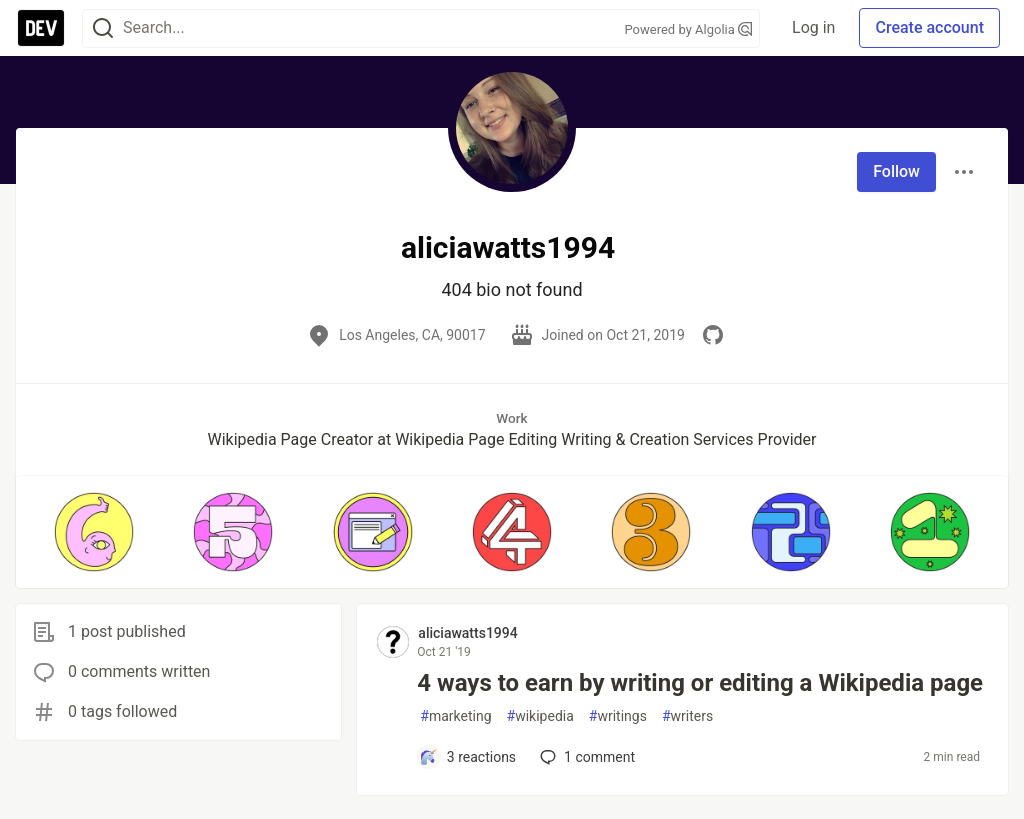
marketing (455, 716)
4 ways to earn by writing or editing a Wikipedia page (700, 683)
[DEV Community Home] (41, 28)
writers (687, 716)
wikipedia (540, 716)
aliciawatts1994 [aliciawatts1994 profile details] (467, 633)
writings (618, 716)
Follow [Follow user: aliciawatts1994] (896, 171)
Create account (929, 27)
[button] (93, 532)
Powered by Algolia (689, 29)
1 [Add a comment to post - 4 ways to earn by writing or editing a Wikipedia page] (585, 757)
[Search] (103, 28)
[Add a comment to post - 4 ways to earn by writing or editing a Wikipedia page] (467, 757)
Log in (813, 27)
